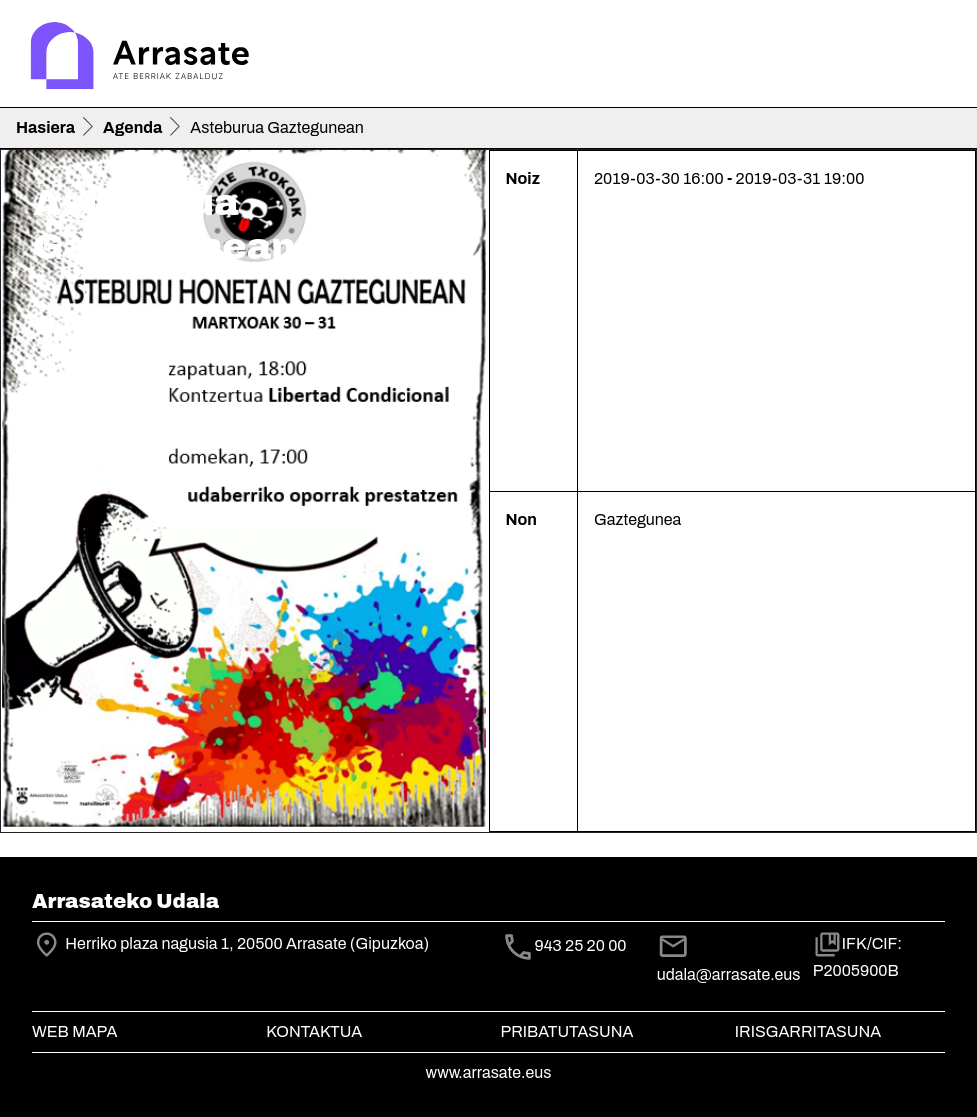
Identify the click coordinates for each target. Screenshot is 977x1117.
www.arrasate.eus (489, 1072)
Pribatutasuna (567, 1031)
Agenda (132, 127)
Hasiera (45, 127)
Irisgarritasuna (808, 1031)
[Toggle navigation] (933, 58)
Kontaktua (314, 1031)
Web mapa (74, 1031)
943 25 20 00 (581, 945)
